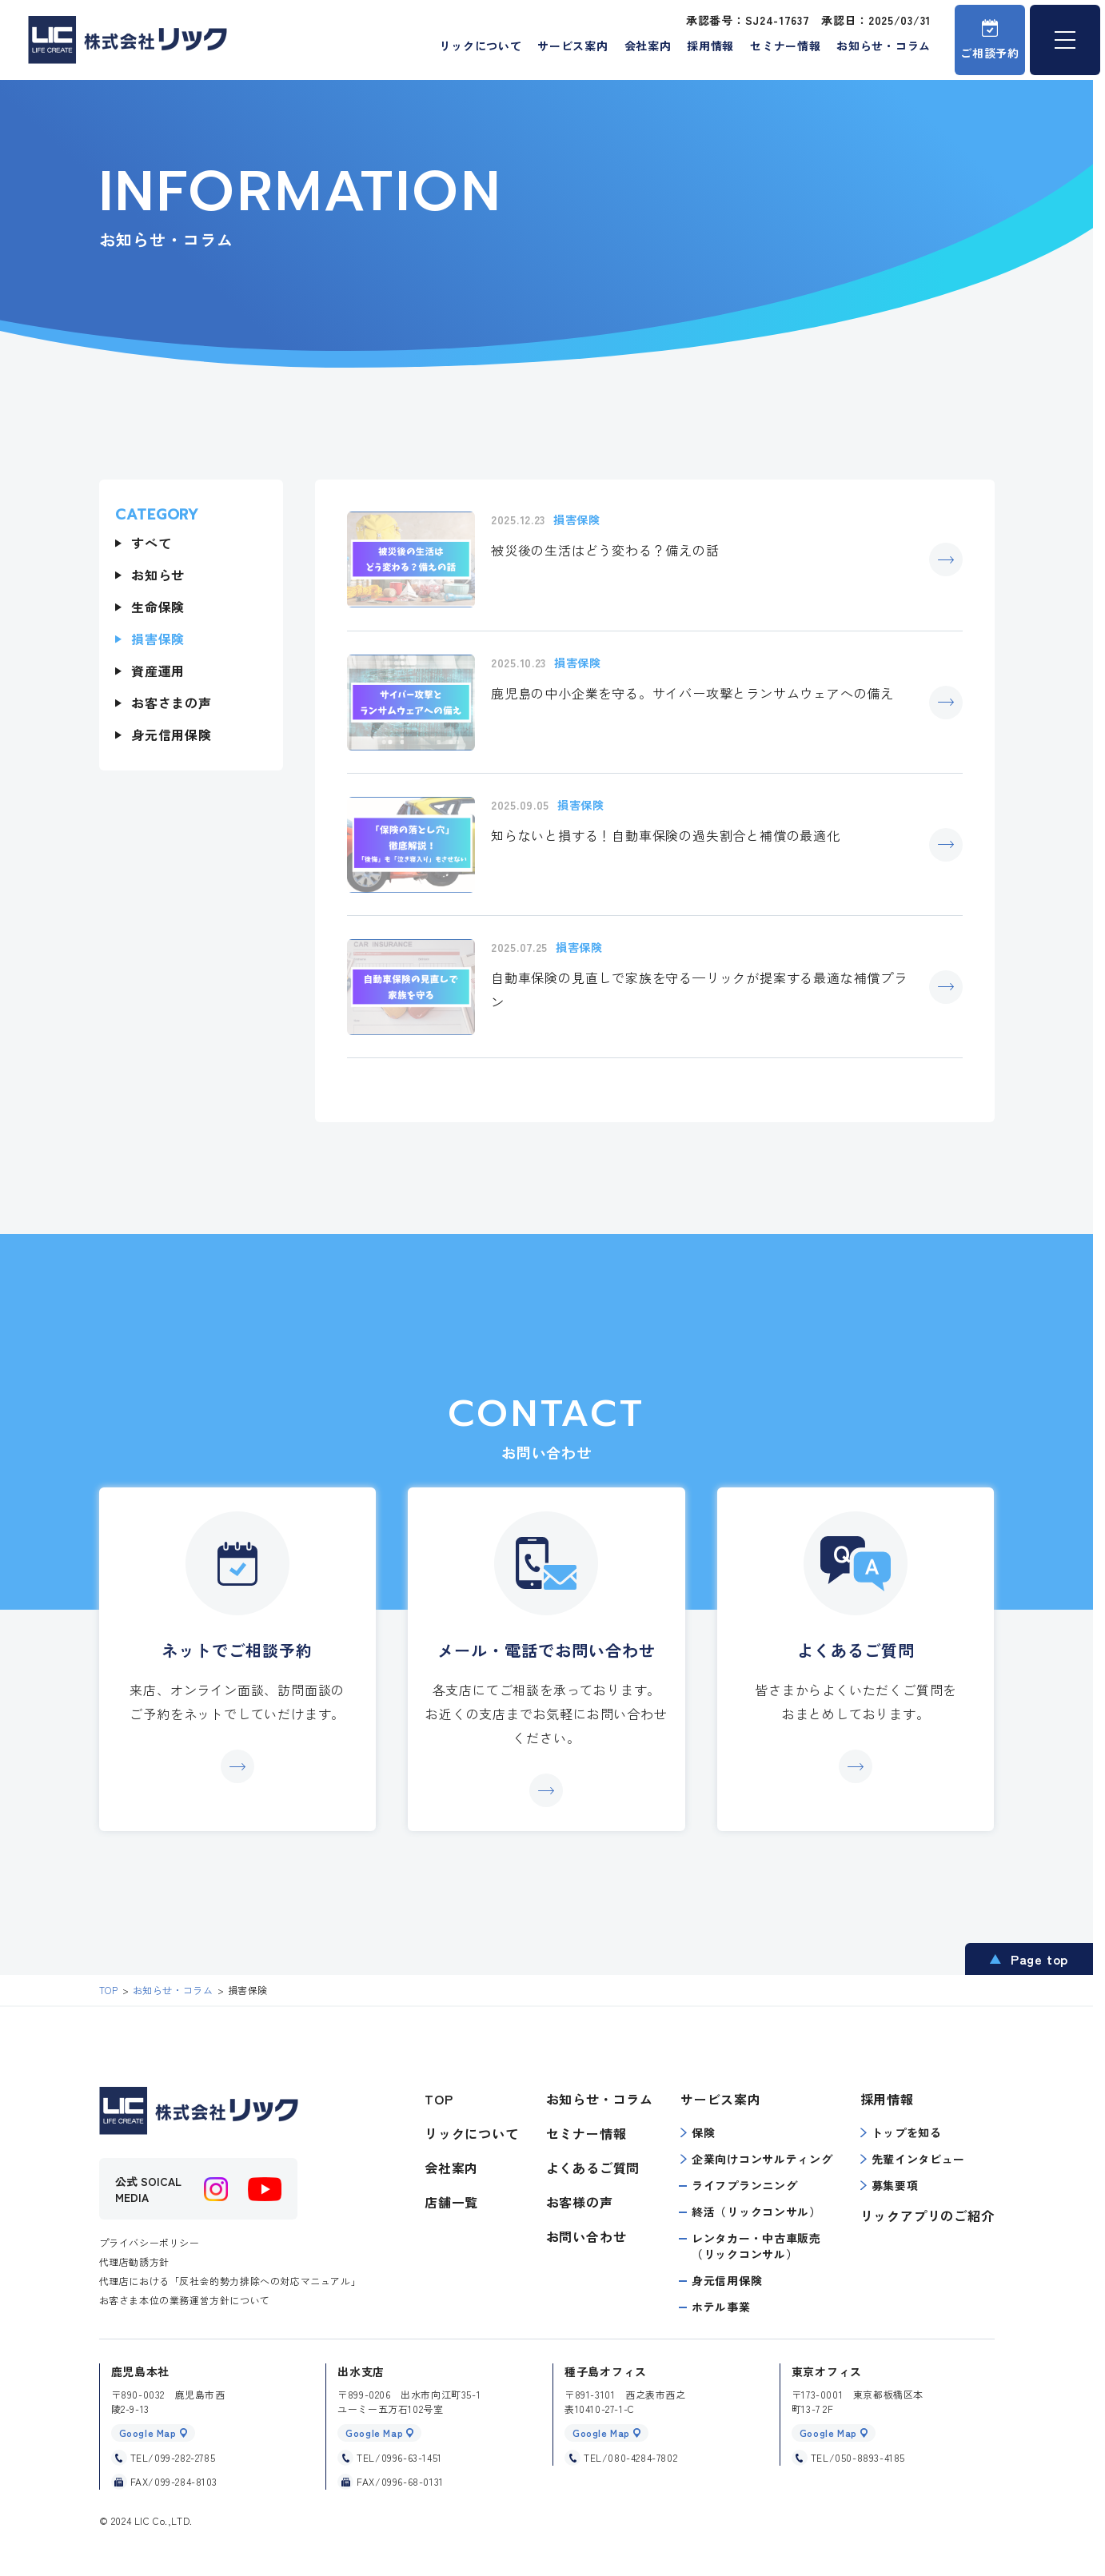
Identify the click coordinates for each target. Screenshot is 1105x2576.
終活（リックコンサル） (756, 2212)
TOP (439, 2098)
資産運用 (158, 670)
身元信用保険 (171, 734)
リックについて (480, 46)
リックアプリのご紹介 (927, 2215)
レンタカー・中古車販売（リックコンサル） (756, 2246)
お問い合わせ (586, 2236)
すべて (151, 542)
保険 (697, 2132)
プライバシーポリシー (149, 2242)
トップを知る (901, 2132)
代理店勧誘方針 (134, 2261)
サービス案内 (572, 46)
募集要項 (889, 2185)
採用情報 (710, 46)
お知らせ (158, 574)
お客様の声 (579, 2202)
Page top (1039, 1959)
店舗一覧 (451, 2202)
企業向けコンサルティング (756, 2159)
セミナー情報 (785, 46)
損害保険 (158, 638)
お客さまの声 (171, 702)
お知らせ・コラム (883, 46)
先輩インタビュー (913, 2159)
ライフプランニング (744, 2185)
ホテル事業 (721, 2307)
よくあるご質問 (593, 2167)
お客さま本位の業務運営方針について (184, 2300)
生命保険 (158, 606)
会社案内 (648, 46)
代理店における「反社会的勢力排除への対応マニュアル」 (230, 2280)
